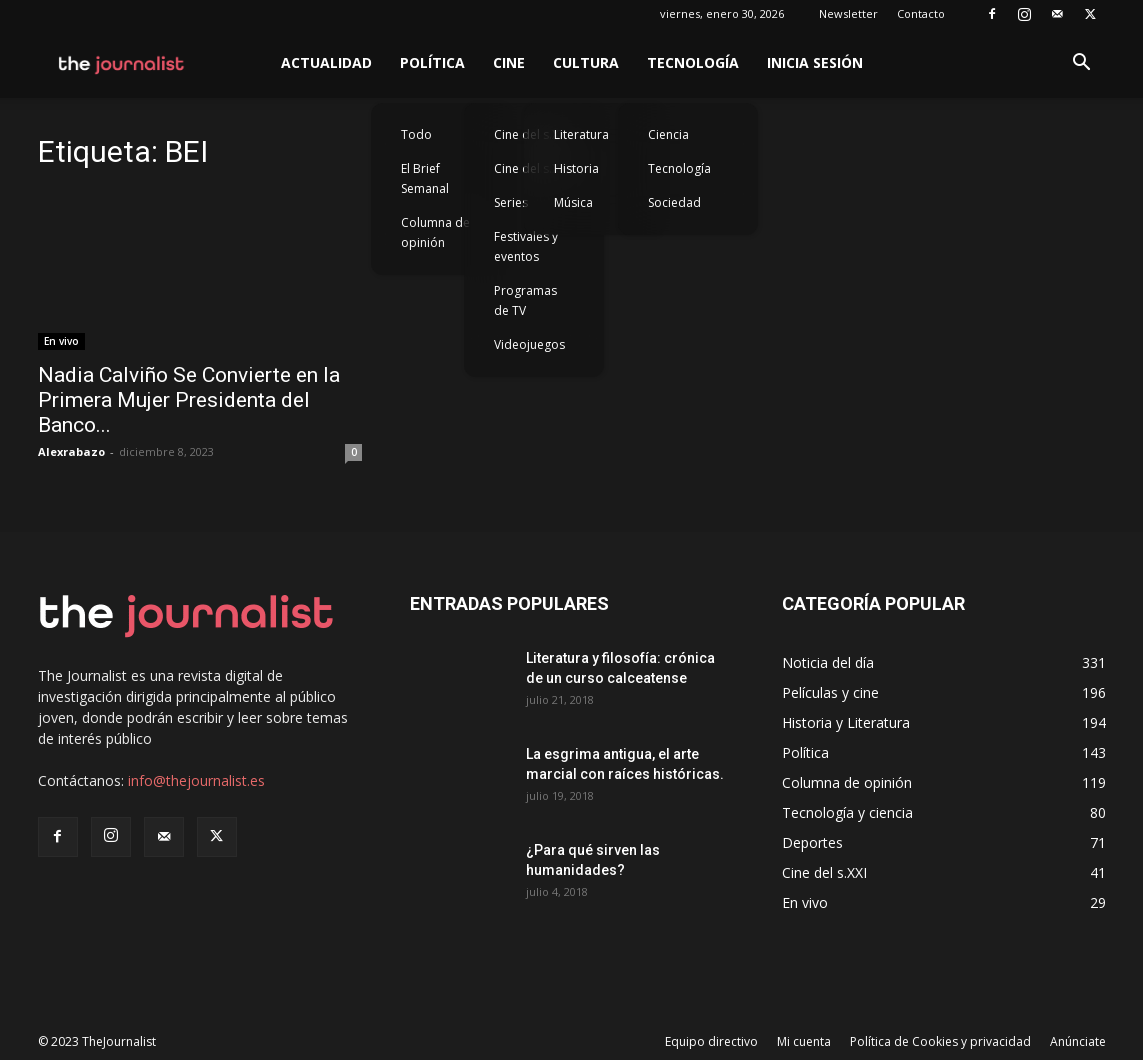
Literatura (581, 134)
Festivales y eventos (526, 246)
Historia (576, 168)
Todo (416, 134)
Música (573, 202)
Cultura (586, 62)
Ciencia (668, 134)
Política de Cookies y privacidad (940, 1041)
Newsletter (848, 13)
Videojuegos (529, 344)
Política (432, 62)
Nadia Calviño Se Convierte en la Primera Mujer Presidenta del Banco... (189, 400)
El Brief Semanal (425, 178)
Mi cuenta (804, 1041)
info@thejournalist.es (196, 780)
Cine (509, 62)
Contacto (921, 13)
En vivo (61, 341)
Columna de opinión (435, 232)
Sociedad (674, 202)
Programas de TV (525, 300)
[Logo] (122, 63)
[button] (1082, 64)
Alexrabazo (71, 451)
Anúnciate (1078, 1041)
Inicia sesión (815, 62)
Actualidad (326, 62)
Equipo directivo (711, 1041)
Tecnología (693, 62)
